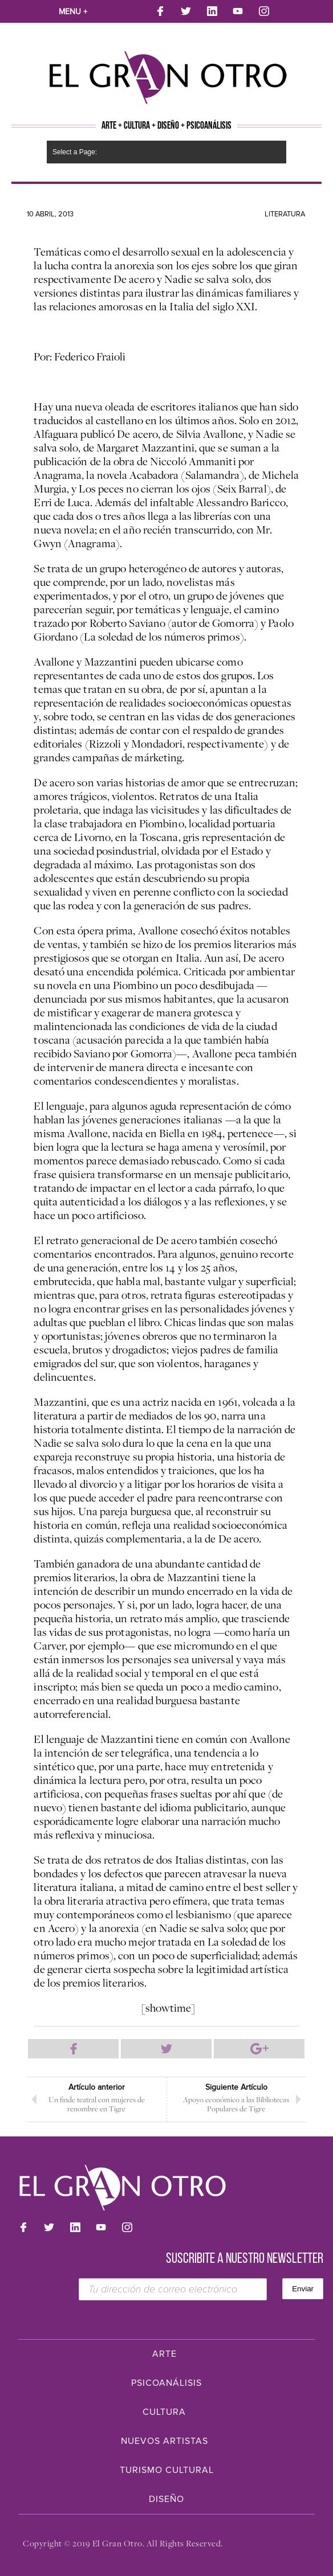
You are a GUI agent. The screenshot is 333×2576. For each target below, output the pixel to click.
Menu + (73, 12)
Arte (164, 2354)
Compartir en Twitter (166, 2048)
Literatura (285, 214)
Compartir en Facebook (73, 2048)
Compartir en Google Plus (259, 2048)
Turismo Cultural (167, 2470)
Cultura (164, 2412)
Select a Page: (74, 152)
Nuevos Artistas (164, 2441)
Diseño (166, 2499)
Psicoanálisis (166, 2383)
